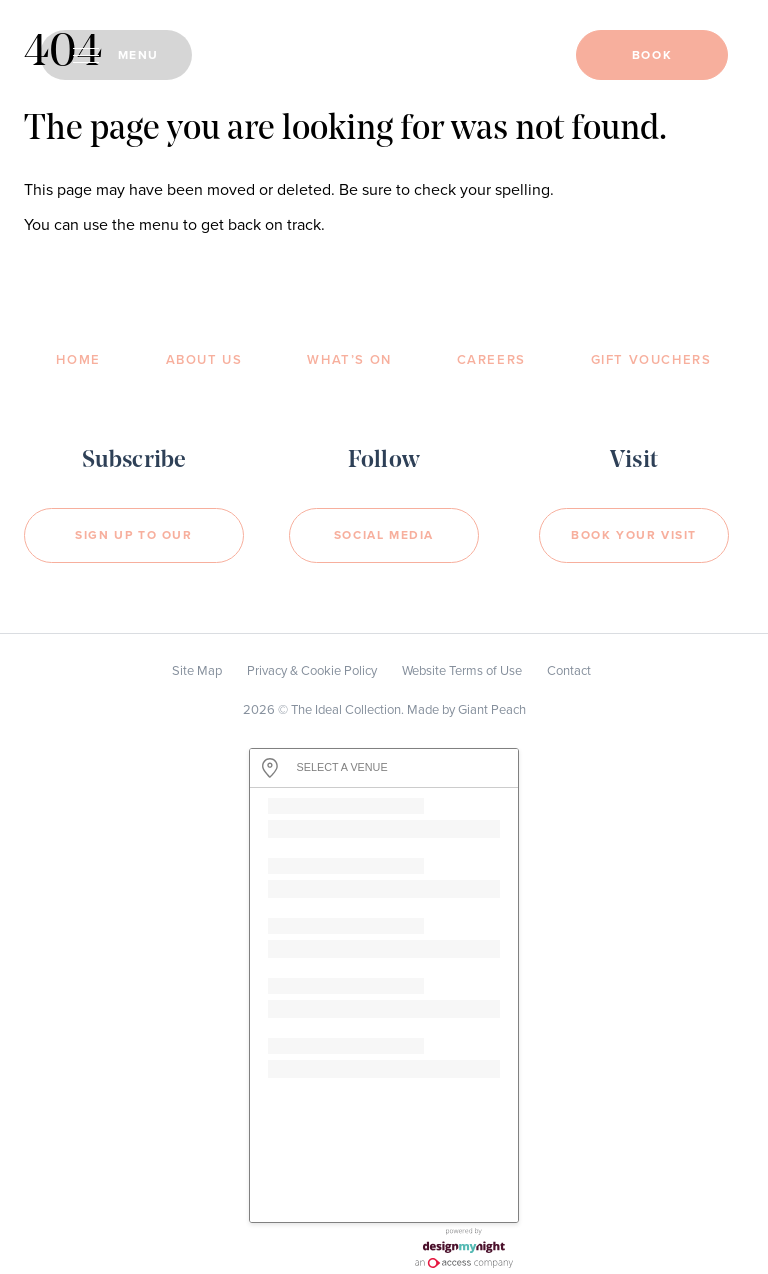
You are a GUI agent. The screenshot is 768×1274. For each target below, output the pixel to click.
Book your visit (634, 535)
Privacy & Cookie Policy (312, 671)
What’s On (349, 360)
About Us (204, 360)
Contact (569, 671)
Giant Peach (492, 710)
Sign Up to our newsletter (133, 545)
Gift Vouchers (651, 360)
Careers (491, 360)
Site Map (197, 671)
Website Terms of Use (462, 671)
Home (78, 360)
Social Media (384, 535)
